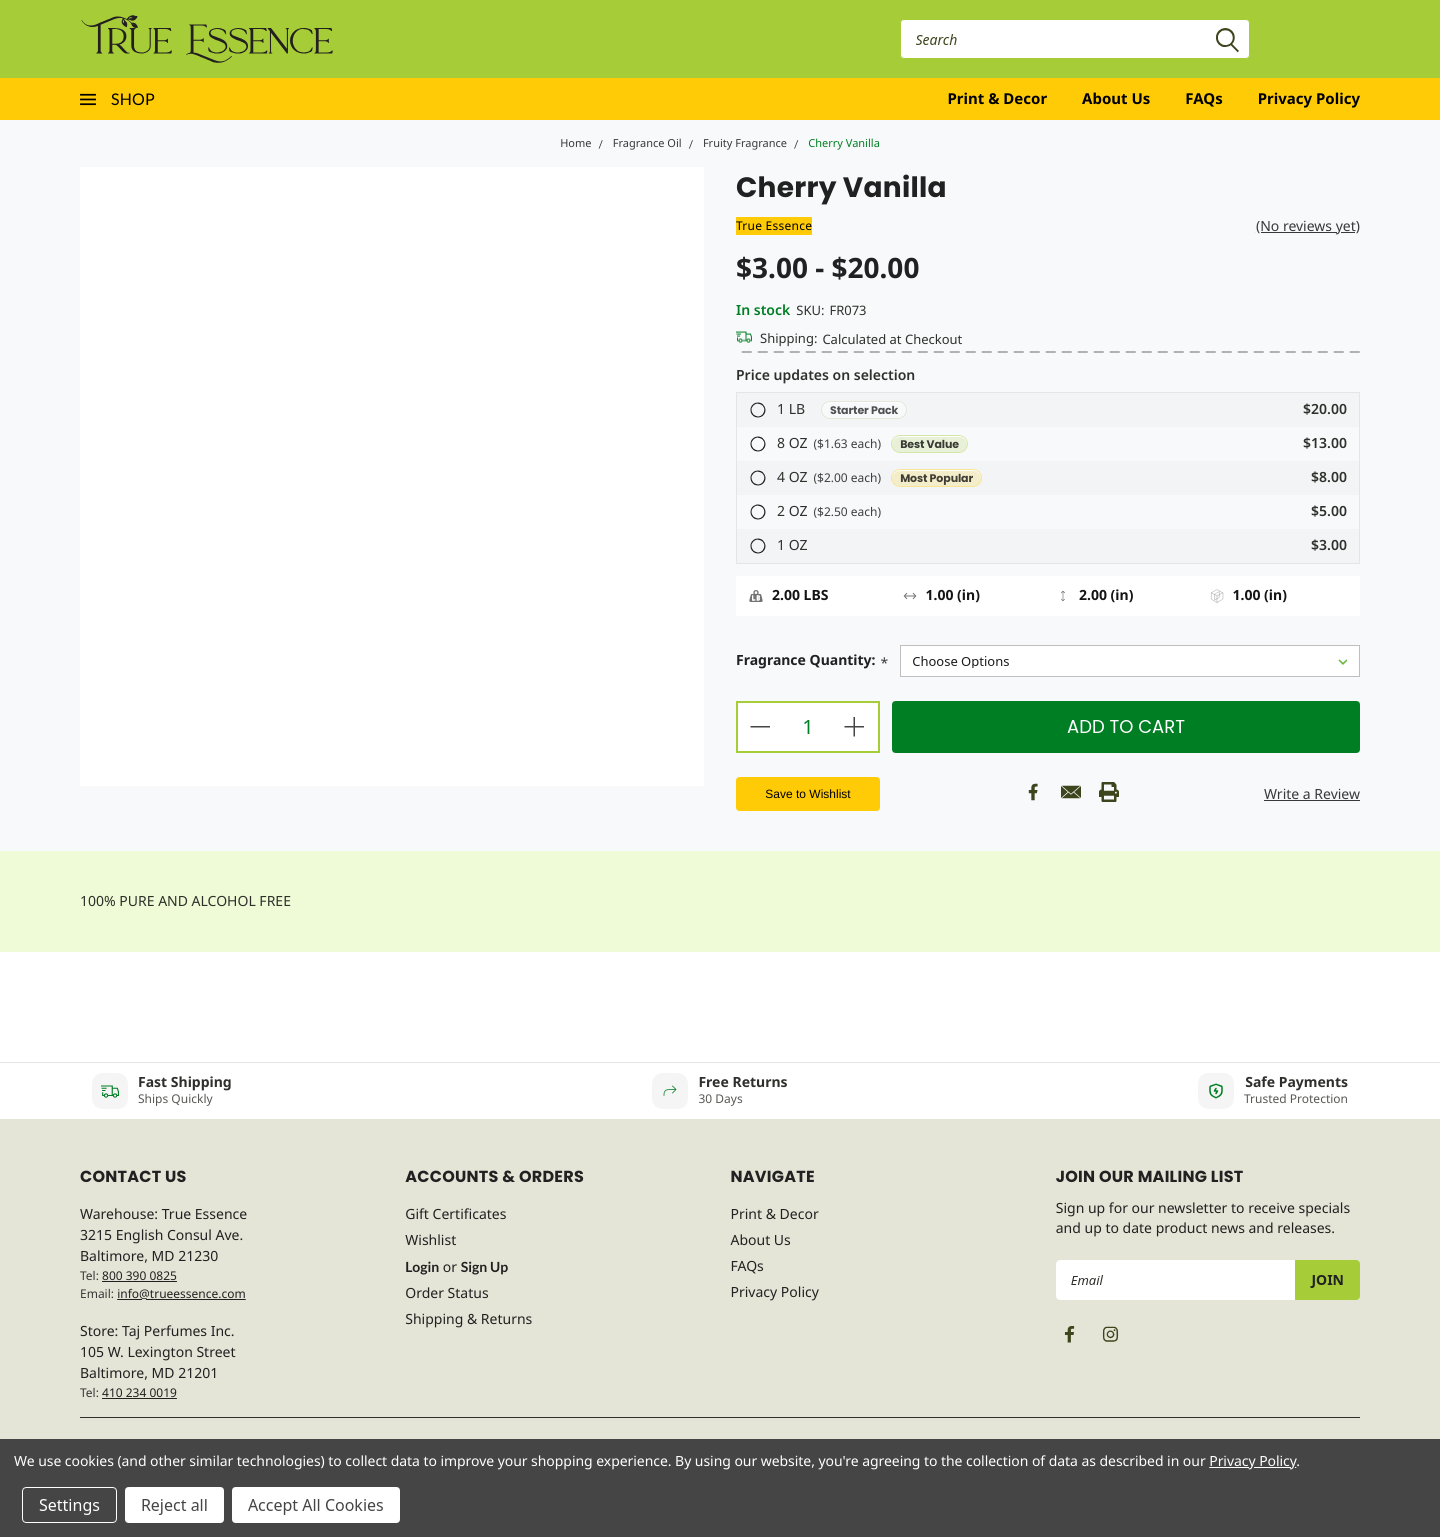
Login (422, 1266)
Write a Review (1312, 794)
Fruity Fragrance (745, 143)
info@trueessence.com (181, 1293)
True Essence (774, 225)
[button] (1048, 410)
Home (575, 143)
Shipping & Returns (468, 1319)
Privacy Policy (1309, 99)
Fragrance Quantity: (812, 662)
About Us (1116, 99)
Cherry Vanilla (844, 143)
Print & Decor (998, 99)
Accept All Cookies (316, 1505)
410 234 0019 (139, 1392)
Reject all (174, 1505)
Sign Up (484, 1266)
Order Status (446, 1293)
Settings (69, 1505)
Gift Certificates (455, 1214)
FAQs (1203, 99)
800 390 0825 (139, 1275)
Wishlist (430, 1240)
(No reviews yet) (1308, 226)
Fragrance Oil (647, 143)
